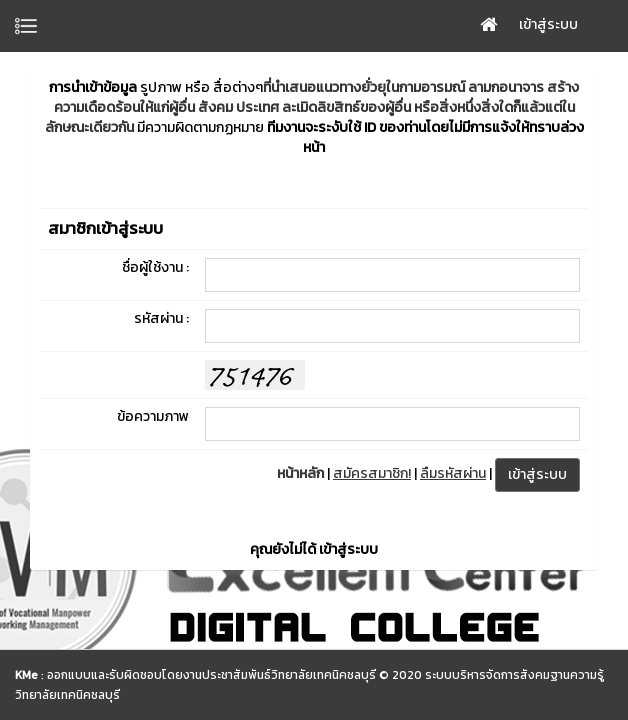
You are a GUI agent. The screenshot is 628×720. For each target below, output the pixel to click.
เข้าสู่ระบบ (548, 24)
